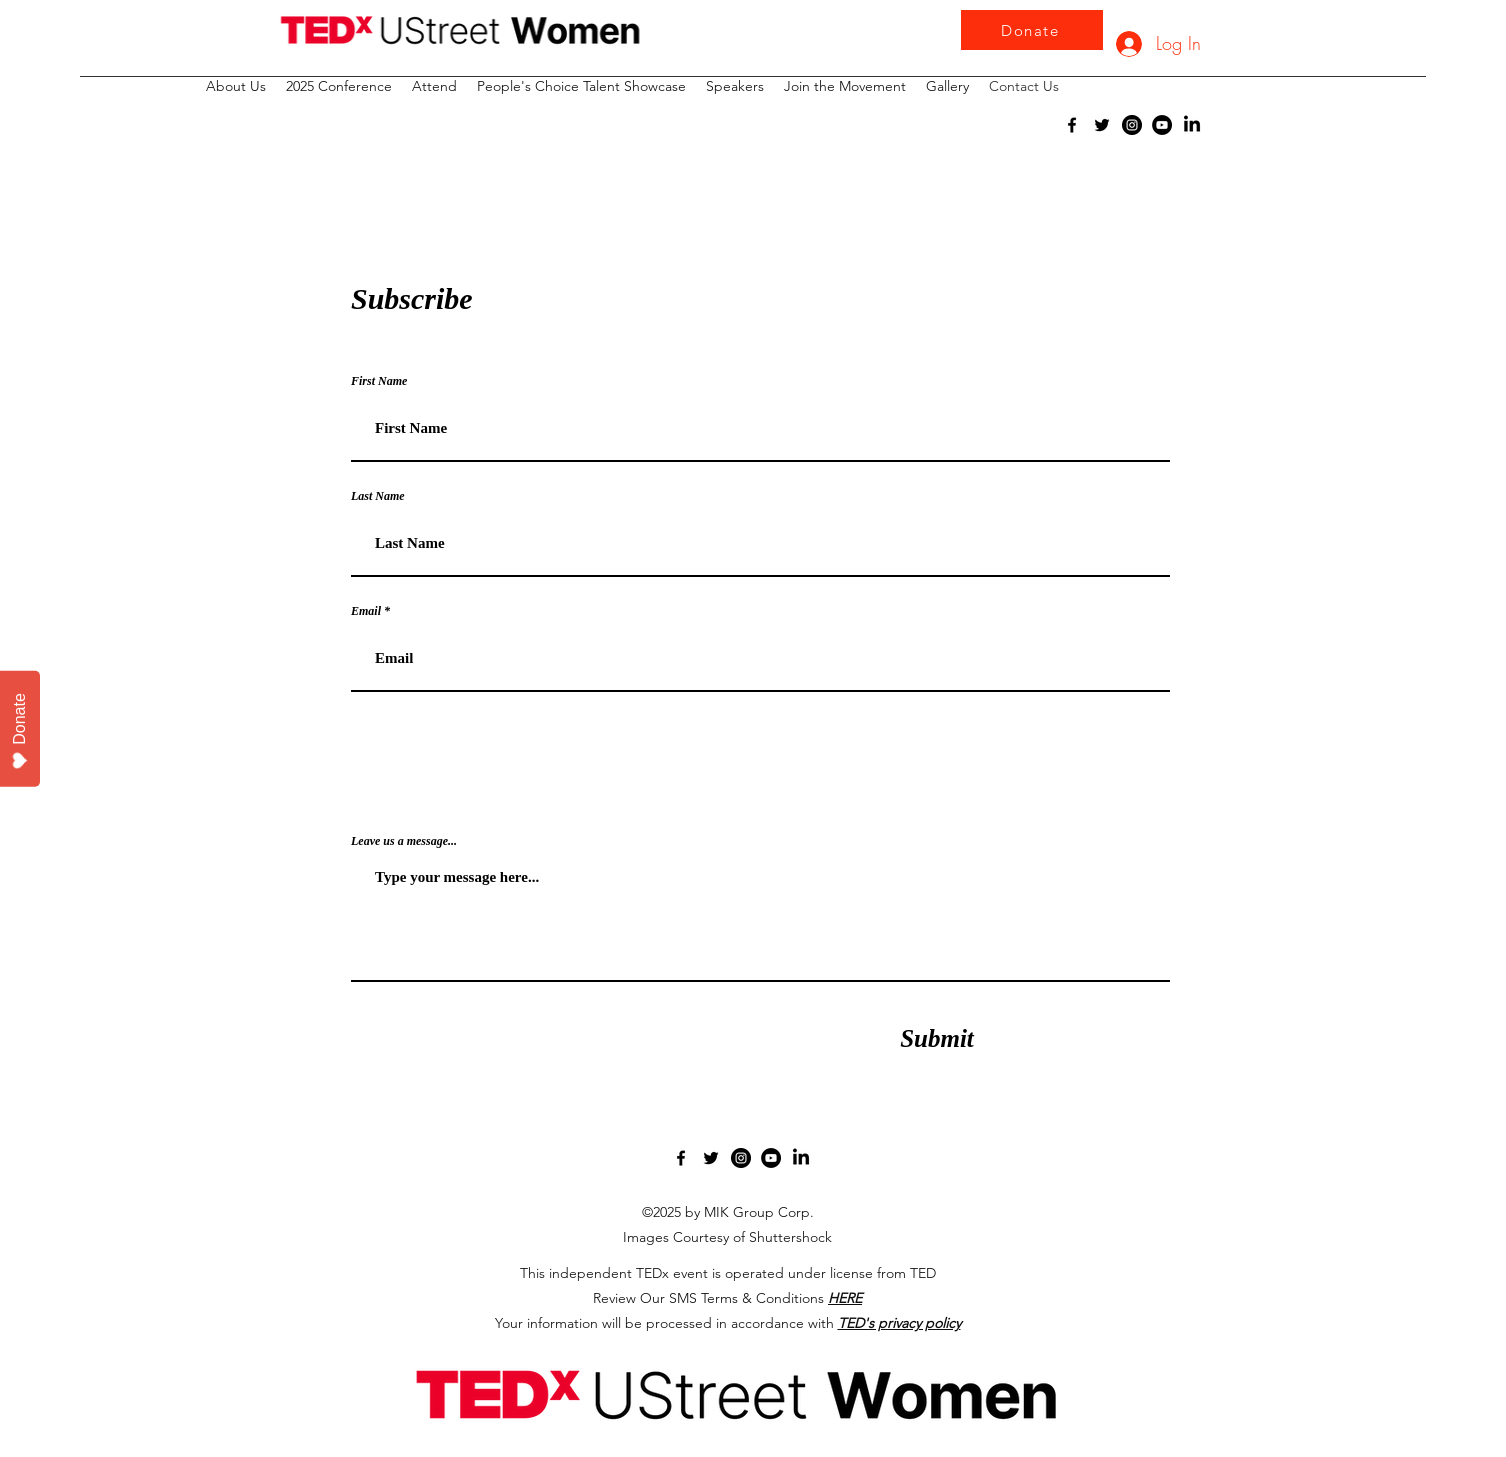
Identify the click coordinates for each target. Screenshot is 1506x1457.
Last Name (378, 496)
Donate (20, 731)
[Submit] (937, 1038)
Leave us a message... (404, 841)
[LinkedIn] (1192, 125)
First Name (379, 381)
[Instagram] (1132, 125)
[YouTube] (1162, 125)
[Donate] (1032, 30)
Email (366, 611)
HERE (845, 1298)
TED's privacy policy (899, 1323)
